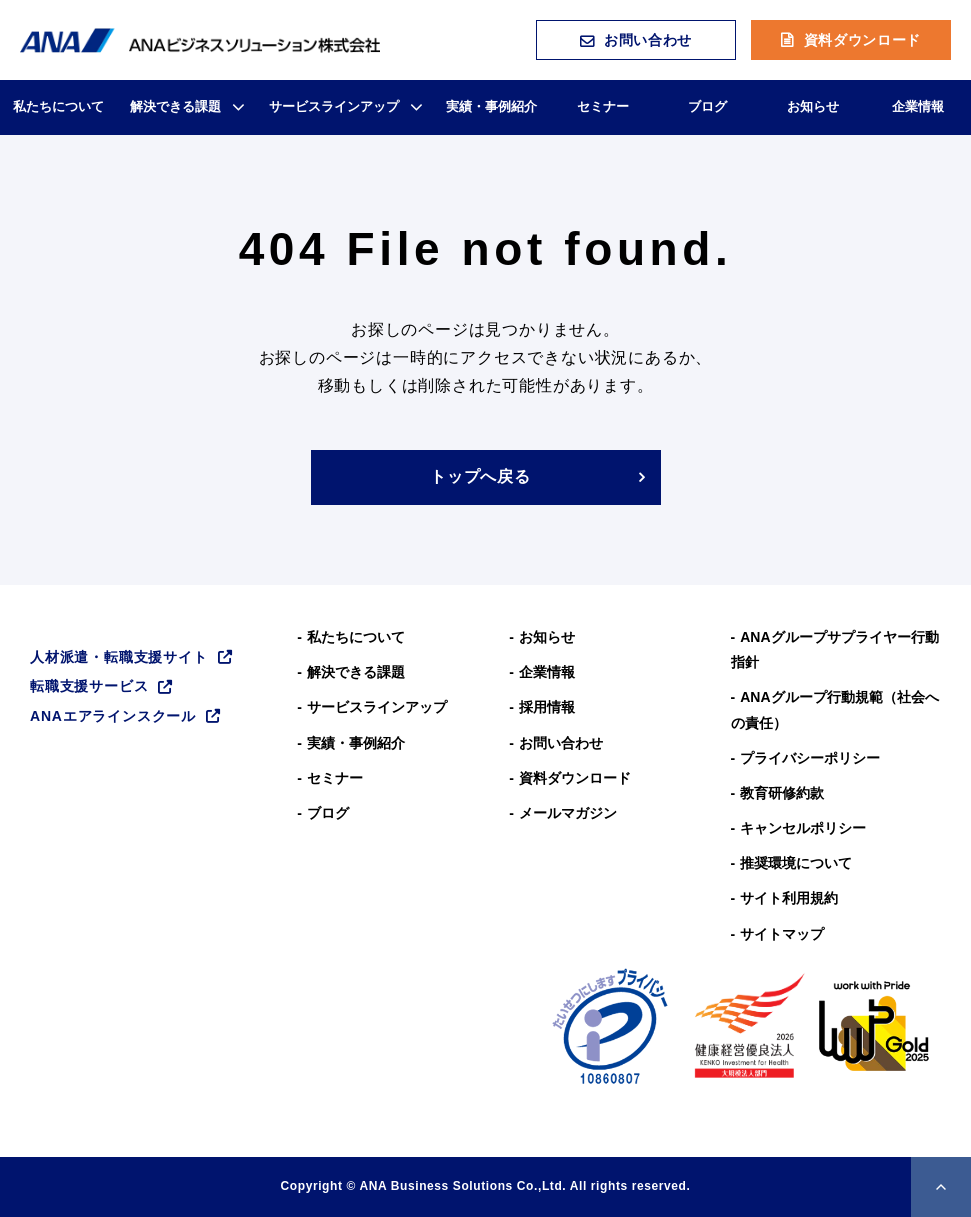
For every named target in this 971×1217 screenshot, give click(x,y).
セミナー (603, 106)
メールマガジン (568, 813)
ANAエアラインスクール (113, 716)
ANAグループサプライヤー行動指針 (835, 649)
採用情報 (547, 707)
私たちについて (58, 106)
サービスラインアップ (334, 106)
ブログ (707, 106)
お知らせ (813, 106)
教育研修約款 (782, 793)
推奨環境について (796, 863)
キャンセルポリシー (803, 828)
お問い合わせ (648, 40)
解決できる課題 (175, 106)
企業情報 (918, 106)
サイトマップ (782, 934)
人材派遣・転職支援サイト (119, 657)
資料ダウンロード (863, 40)
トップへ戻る (480, 476)
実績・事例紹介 (491, 106)
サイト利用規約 (789, 898)
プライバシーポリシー (810, 758)
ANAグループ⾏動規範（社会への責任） (835, 709)
